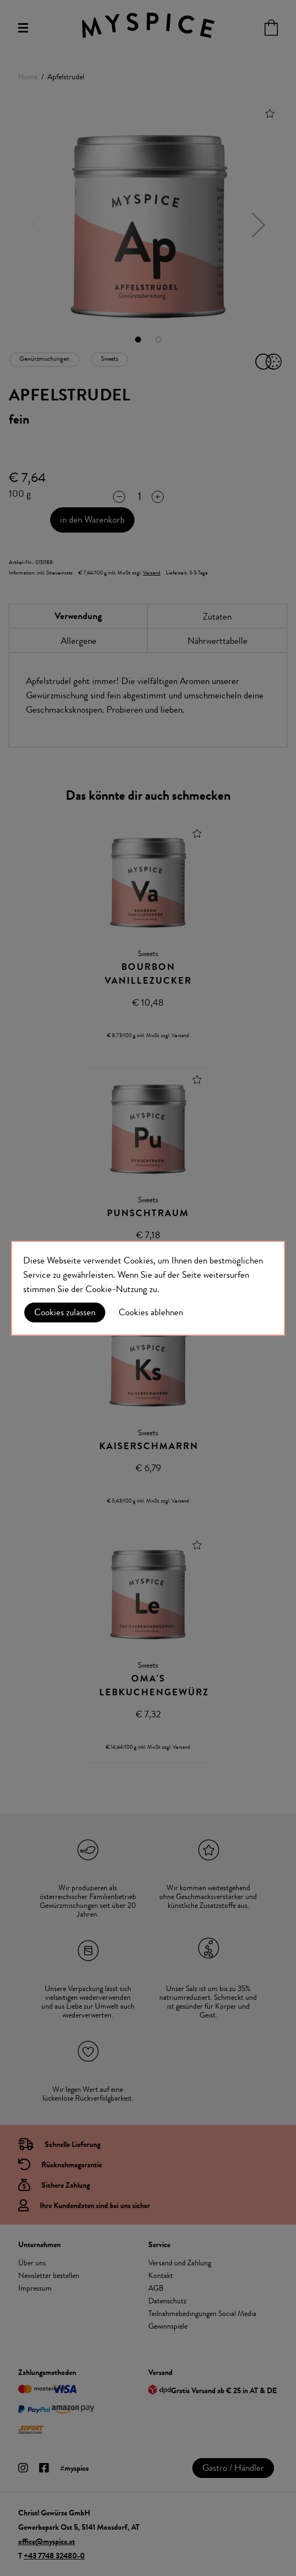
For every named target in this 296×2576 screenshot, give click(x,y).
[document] (148, 1288)
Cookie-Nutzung (116, 1288)
